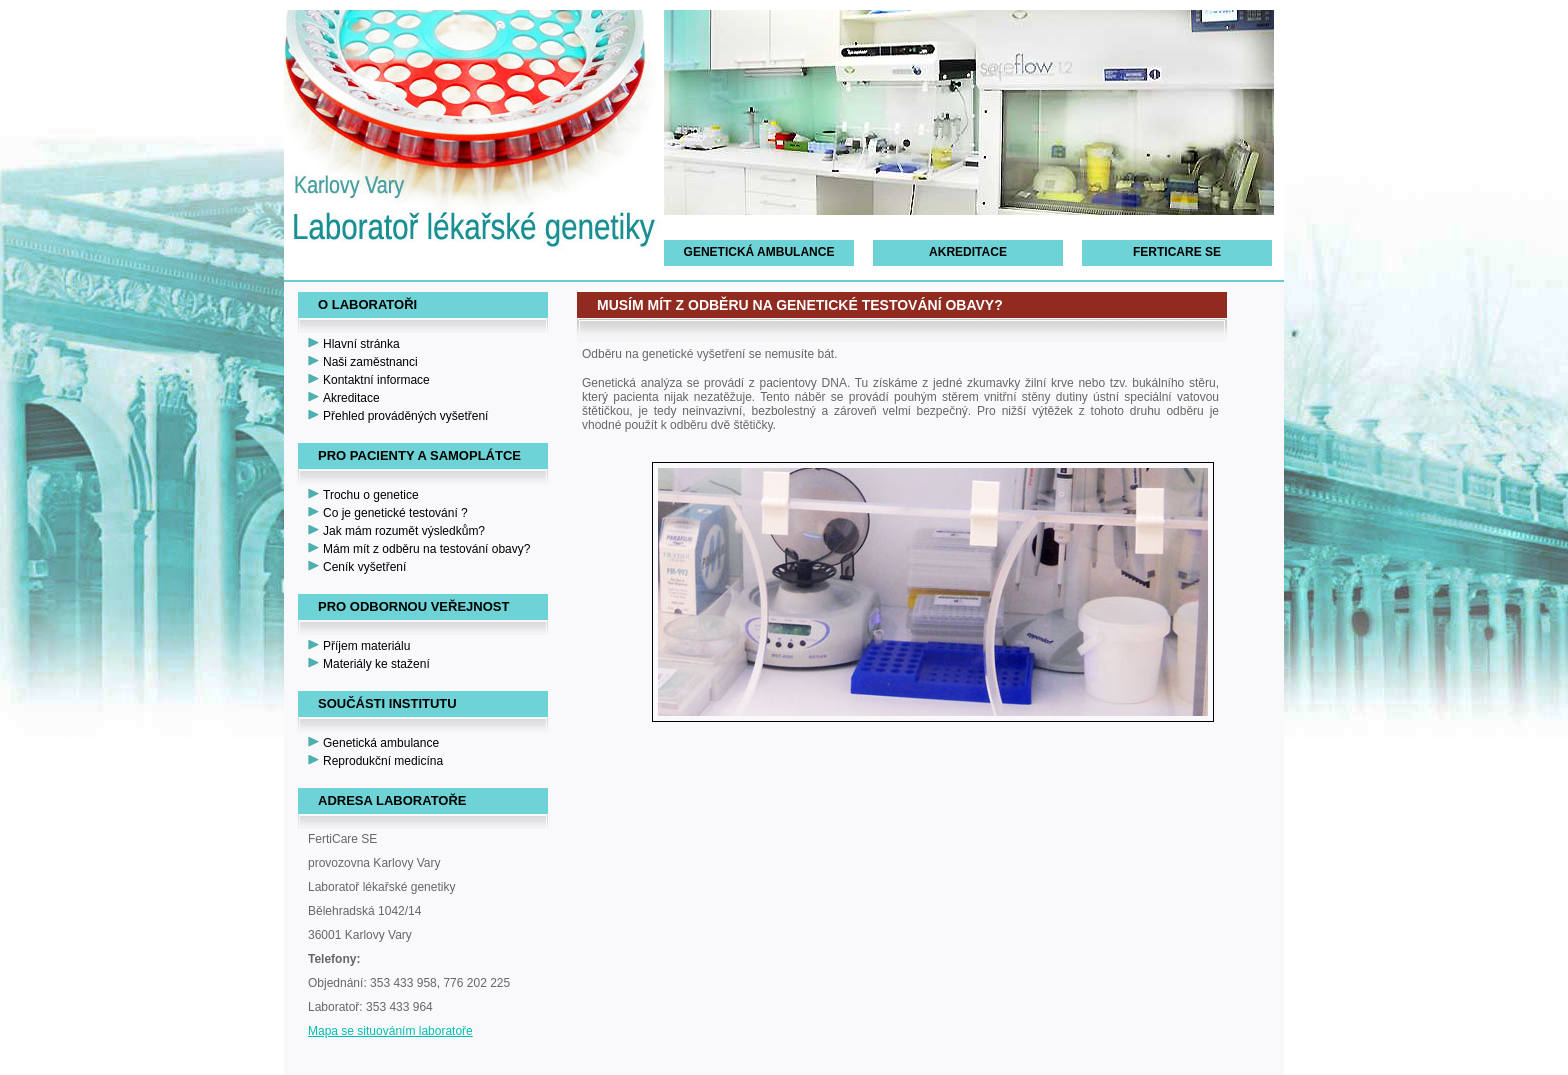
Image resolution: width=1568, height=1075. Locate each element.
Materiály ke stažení (376, 664)
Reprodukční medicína (383, 761)
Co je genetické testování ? (395, 513)
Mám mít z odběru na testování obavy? (426, 549)
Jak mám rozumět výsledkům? (404, 531)
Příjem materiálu (366, 646)
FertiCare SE (1177, 252)
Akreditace (968, 252)
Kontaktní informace (376, 380)
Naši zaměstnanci (370, 362)
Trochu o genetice (371, 495)
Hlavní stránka (361, 344)
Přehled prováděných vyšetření (405, 416)
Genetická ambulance (759, 252)
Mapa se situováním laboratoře (390, 1031)
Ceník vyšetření (364, 567)
